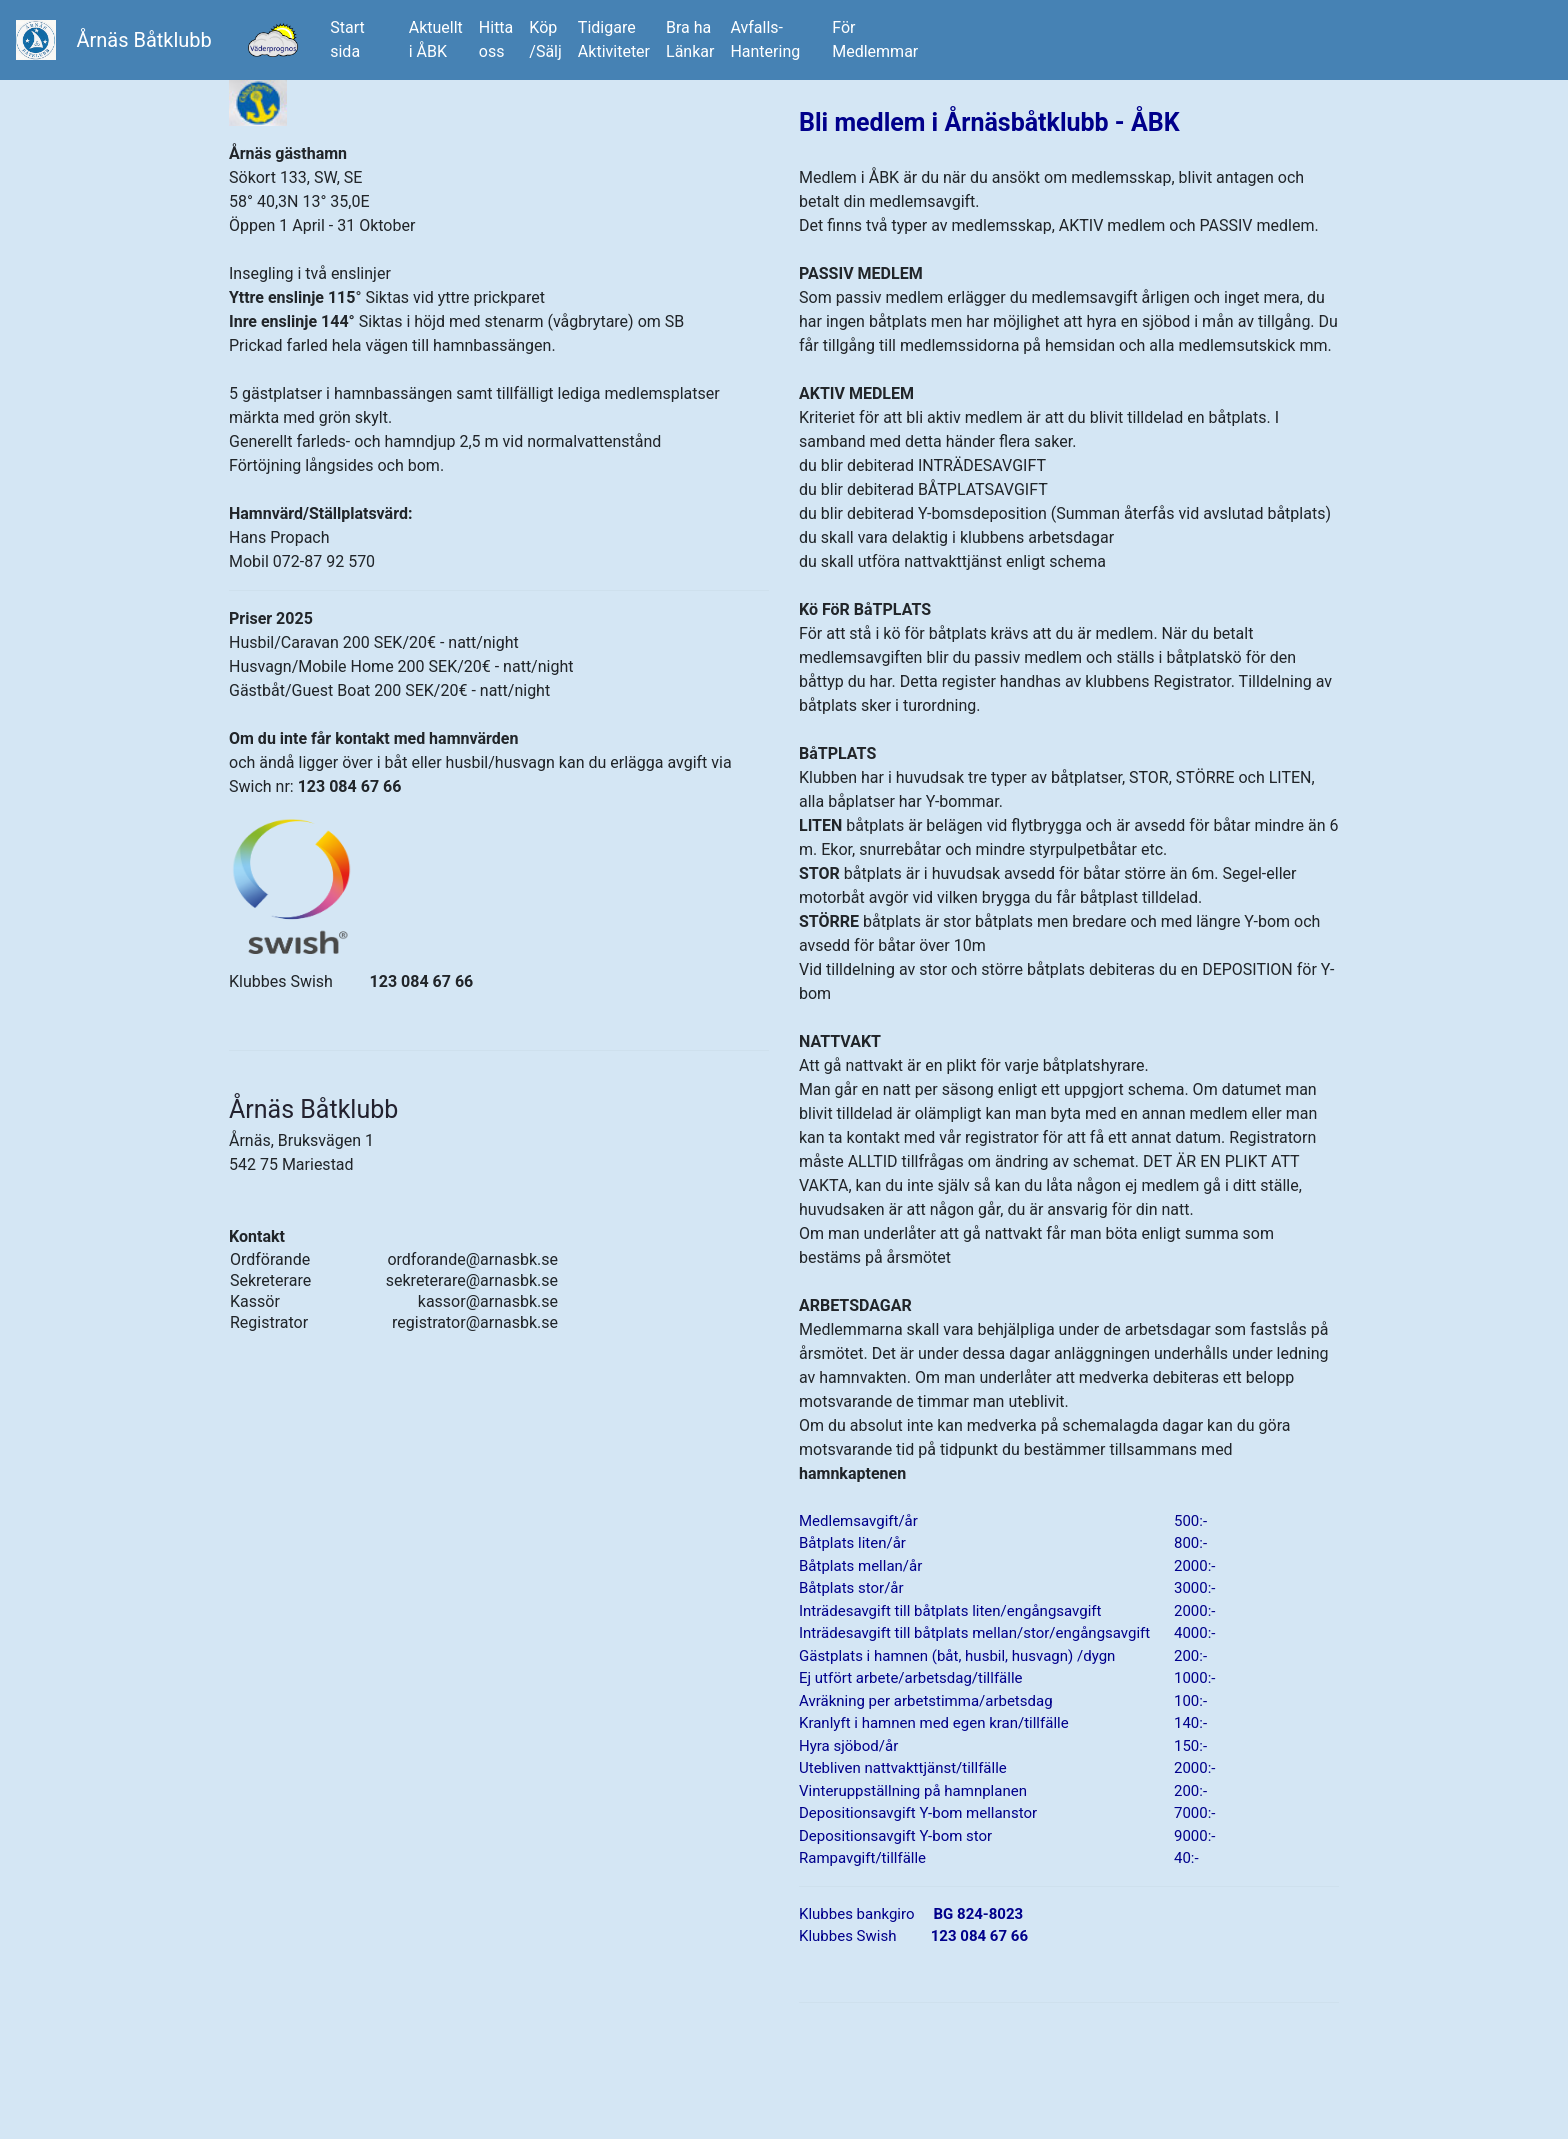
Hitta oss (496, 39)
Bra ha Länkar (690, 39)
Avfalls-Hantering (765, 39)
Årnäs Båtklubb (144, 40)
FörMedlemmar (875, 39)
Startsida (361, 39)
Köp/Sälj (545, 39)
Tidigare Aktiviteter (614, 39)
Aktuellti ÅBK (436, 39)
